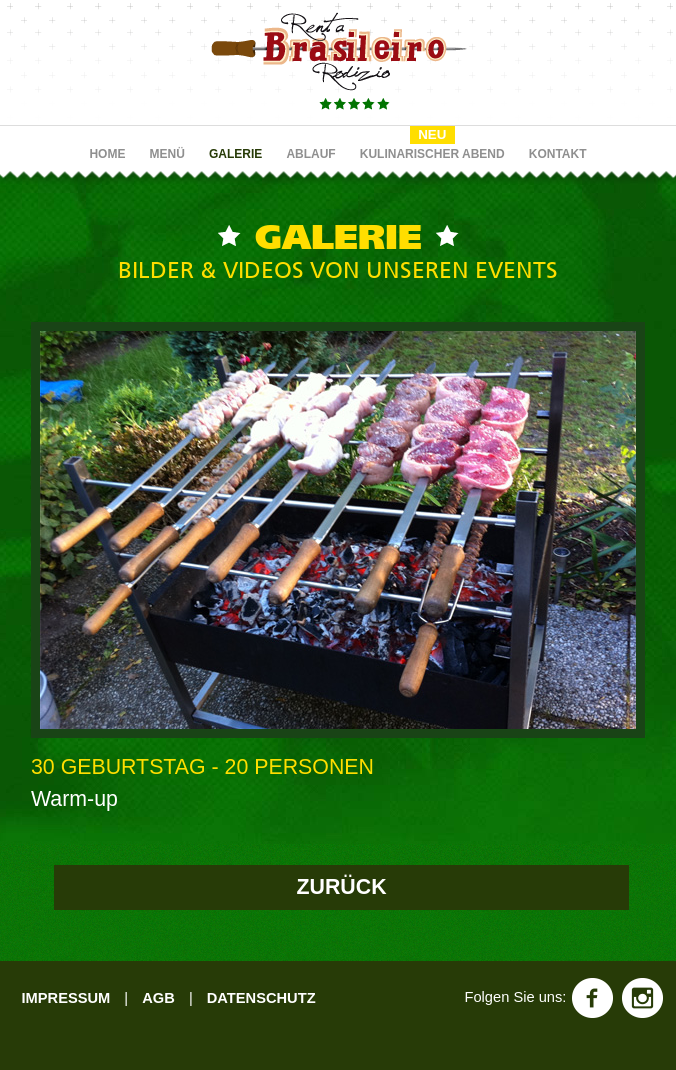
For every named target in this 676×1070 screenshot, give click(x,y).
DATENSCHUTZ (261, 998)
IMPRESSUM (65, 998)
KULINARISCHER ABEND (432, 154)
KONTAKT (558, 154)
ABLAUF (310, 154)
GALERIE (235, 154)
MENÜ (167, 154)
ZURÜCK (342, 887)
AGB (158, 998)
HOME (107, 154)
